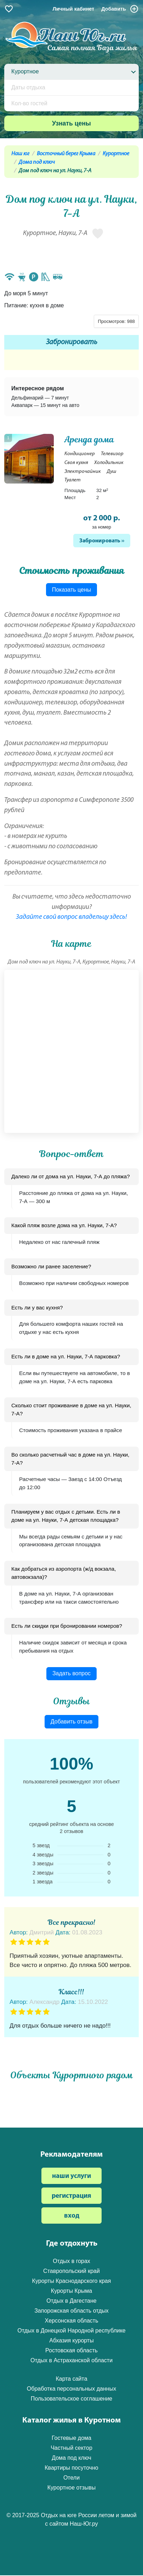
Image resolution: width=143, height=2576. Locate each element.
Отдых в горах (71, 2261)
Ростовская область (71, 2350)
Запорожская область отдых (71, 2311)
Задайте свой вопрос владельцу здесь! (71, 917)
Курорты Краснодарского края (71, 2281)
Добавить (120, 8)
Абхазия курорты (71, 2340)
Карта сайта (71, 2379)
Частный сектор (71, 2448)
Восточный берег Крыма (66, 154)
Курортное (116, 154)
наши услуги (71, 2176)
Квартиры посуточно (71, 2468)
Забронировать (71, 342)
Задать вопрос (71, 1673)
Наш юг (20, 154)
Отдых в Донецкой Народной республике (71, 2331)
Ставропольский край (71, 2271)
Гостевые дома (71, 2438)
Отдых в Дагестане (71, 2301)
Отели (71, 2478)
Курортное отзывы (71, 2488)
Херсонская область (71, 2321)
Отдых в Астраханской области (71, 2360)
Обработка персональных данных (71, 2389)
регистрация (71, 2196)
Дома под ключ (37, 162)
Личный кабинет (74, 9)
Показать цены (71, 590)
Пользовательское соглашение (71, 2399)
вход (71, 2216)
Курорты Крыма (71, 2291)
